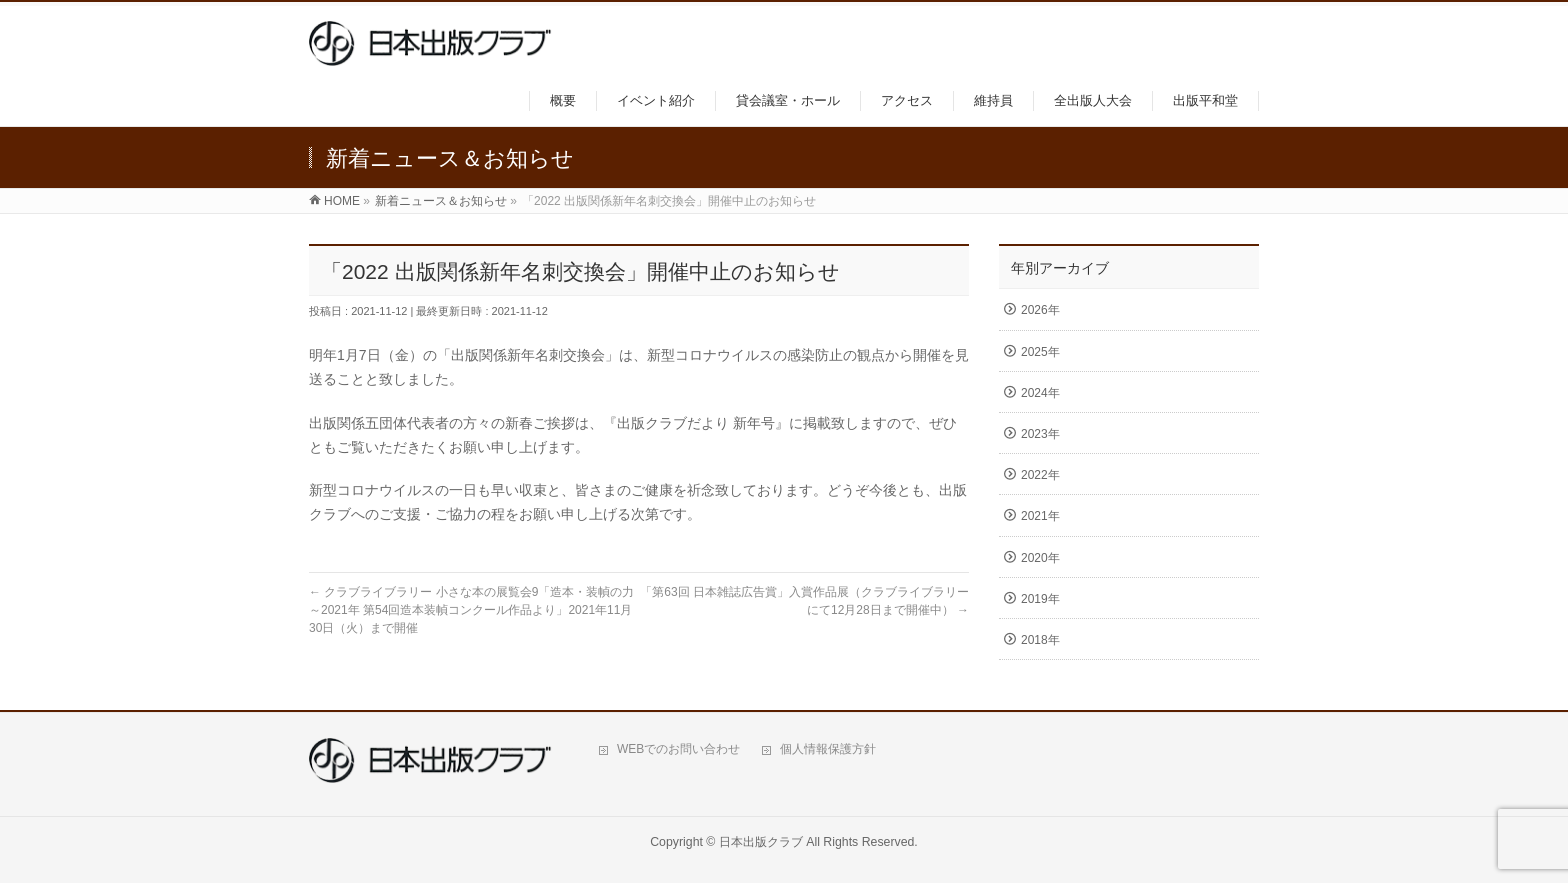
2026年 (1040, 310)
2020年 (1040, 558)
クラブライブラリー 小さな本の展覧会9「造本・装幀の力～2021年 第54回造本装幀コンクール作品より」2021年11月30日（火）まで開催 (471, 610)
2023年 (1040, 434)
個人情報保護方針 (828, 749)
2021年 (1040, 516)
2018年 (1040, 640)
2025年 (1040, 352)
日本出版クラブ (761, 842)
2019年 (1040, 599)
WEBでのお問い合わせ (678, 749)
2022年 (1040, 475)
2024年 (1040, 393)
